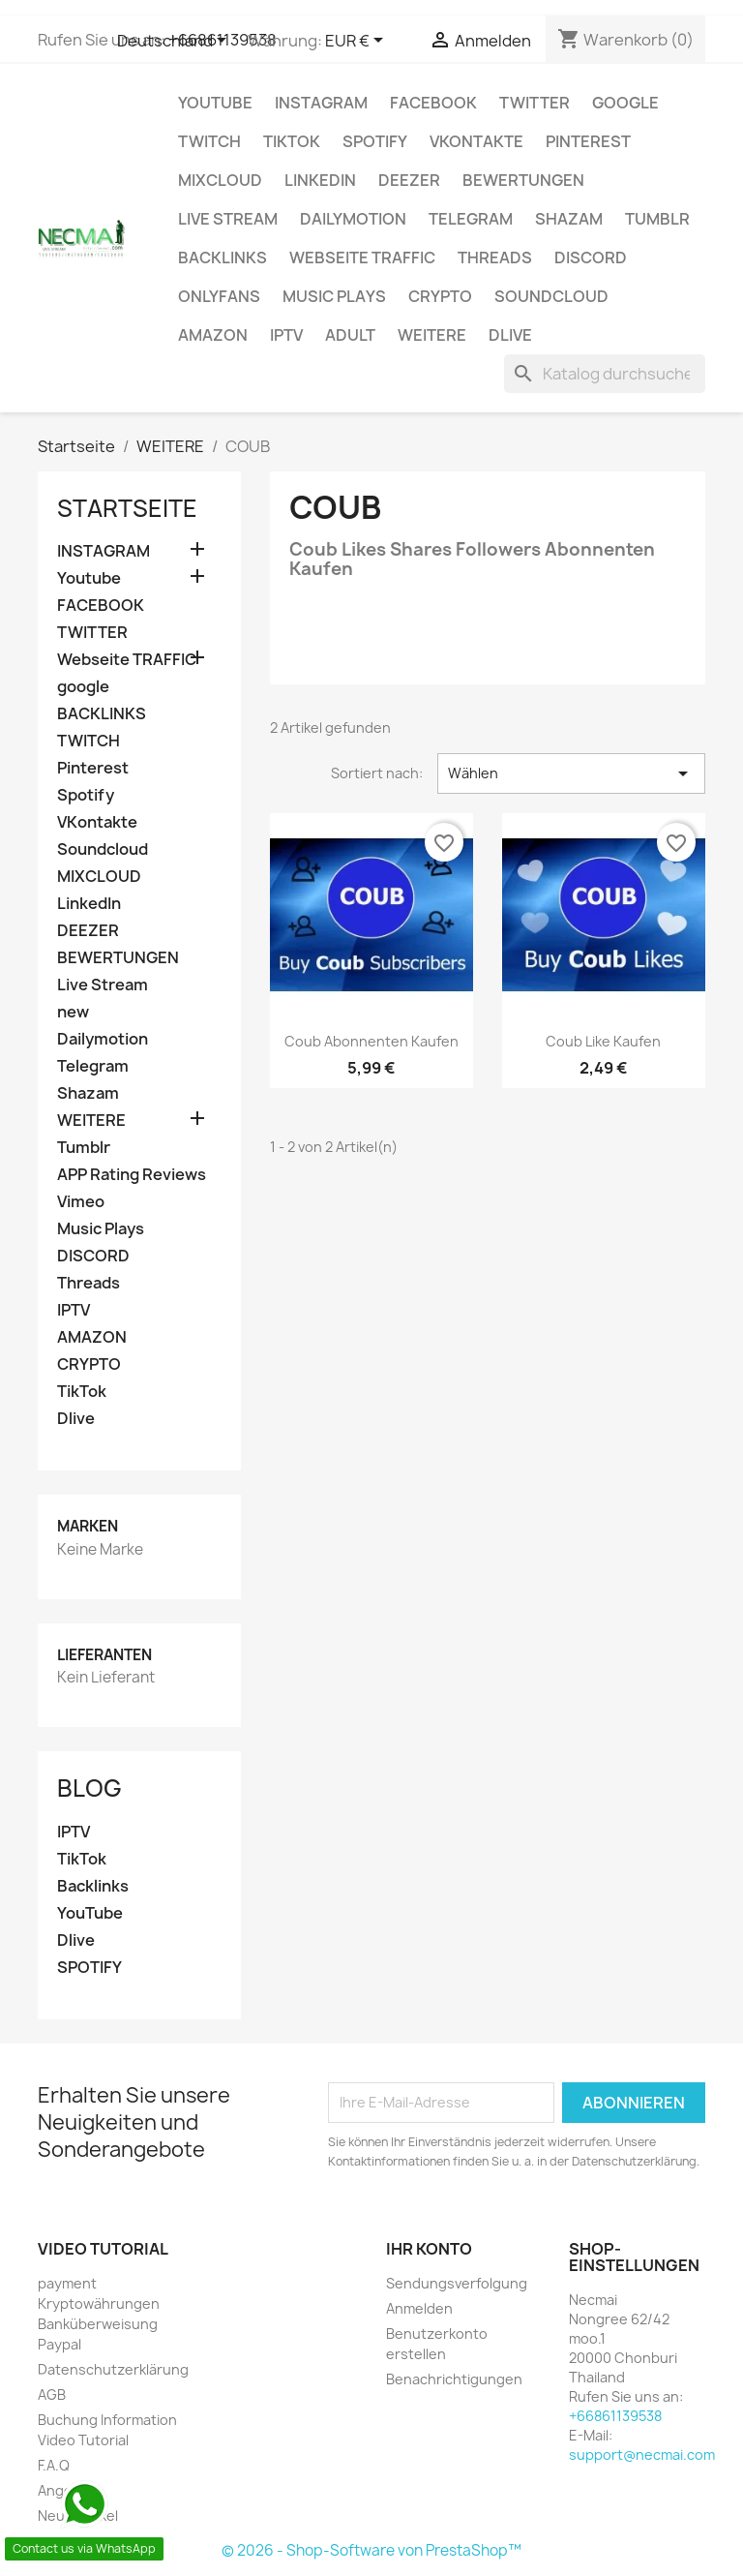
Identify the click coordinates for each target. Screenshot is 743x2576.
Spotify (374, 141)
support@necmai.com (642, 2454)
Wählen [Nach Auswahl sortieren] (571, 773)
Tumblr (657, 218)
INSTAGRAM (321, 102)
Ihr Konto (429, 2248)
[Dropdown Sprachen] (175, 41)
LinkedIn (320, 180)
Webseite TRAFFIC (362, 257)
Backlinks (93, 1886)
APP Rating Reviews (131, 1175)
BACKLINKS (222, 257)
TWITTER (534, 102)
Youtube (215, 102)
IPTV (286, 335)
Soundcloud (551, 296)
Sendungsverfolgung (456, 2283)
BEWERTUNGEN (523, 180)
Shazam (569, 218)
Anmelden (419, 2308)
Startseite (127, 508)
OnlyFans (219, 296)
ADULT (350, 335)
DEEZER (409, 180)
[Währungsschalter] (357, 41)
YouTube (90, 1913)
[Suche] (604, 373)
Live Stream (228, 218)
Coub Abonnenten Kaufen (371, 1041)
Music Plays (334, 296)
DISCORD (590, 257)
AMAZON (213, 335)
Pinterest (588, 141)
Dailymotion (353, 218)
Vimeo (80, 1202)
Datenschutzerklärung (113, 2369)
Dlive (510, 335)
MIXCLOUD (220, 180)
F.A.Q (54, 2465)
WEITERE (432, 335)
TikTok (291, 141)
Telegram (471, 218)
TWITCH (209, 141)
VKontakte (476, 141)
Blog (89, 1788)
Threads (495, 257)
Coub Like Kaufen (603, 1041)
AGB (52, 2394)
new (73, 1012)
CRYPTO (440, 296)
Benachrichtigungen (454, 2379)
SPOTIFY (89, 1967)
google (625, 102)
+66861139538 (615, 2416)
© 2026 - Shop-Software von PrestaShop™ (371, 2550)
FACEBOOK (433, 102)
